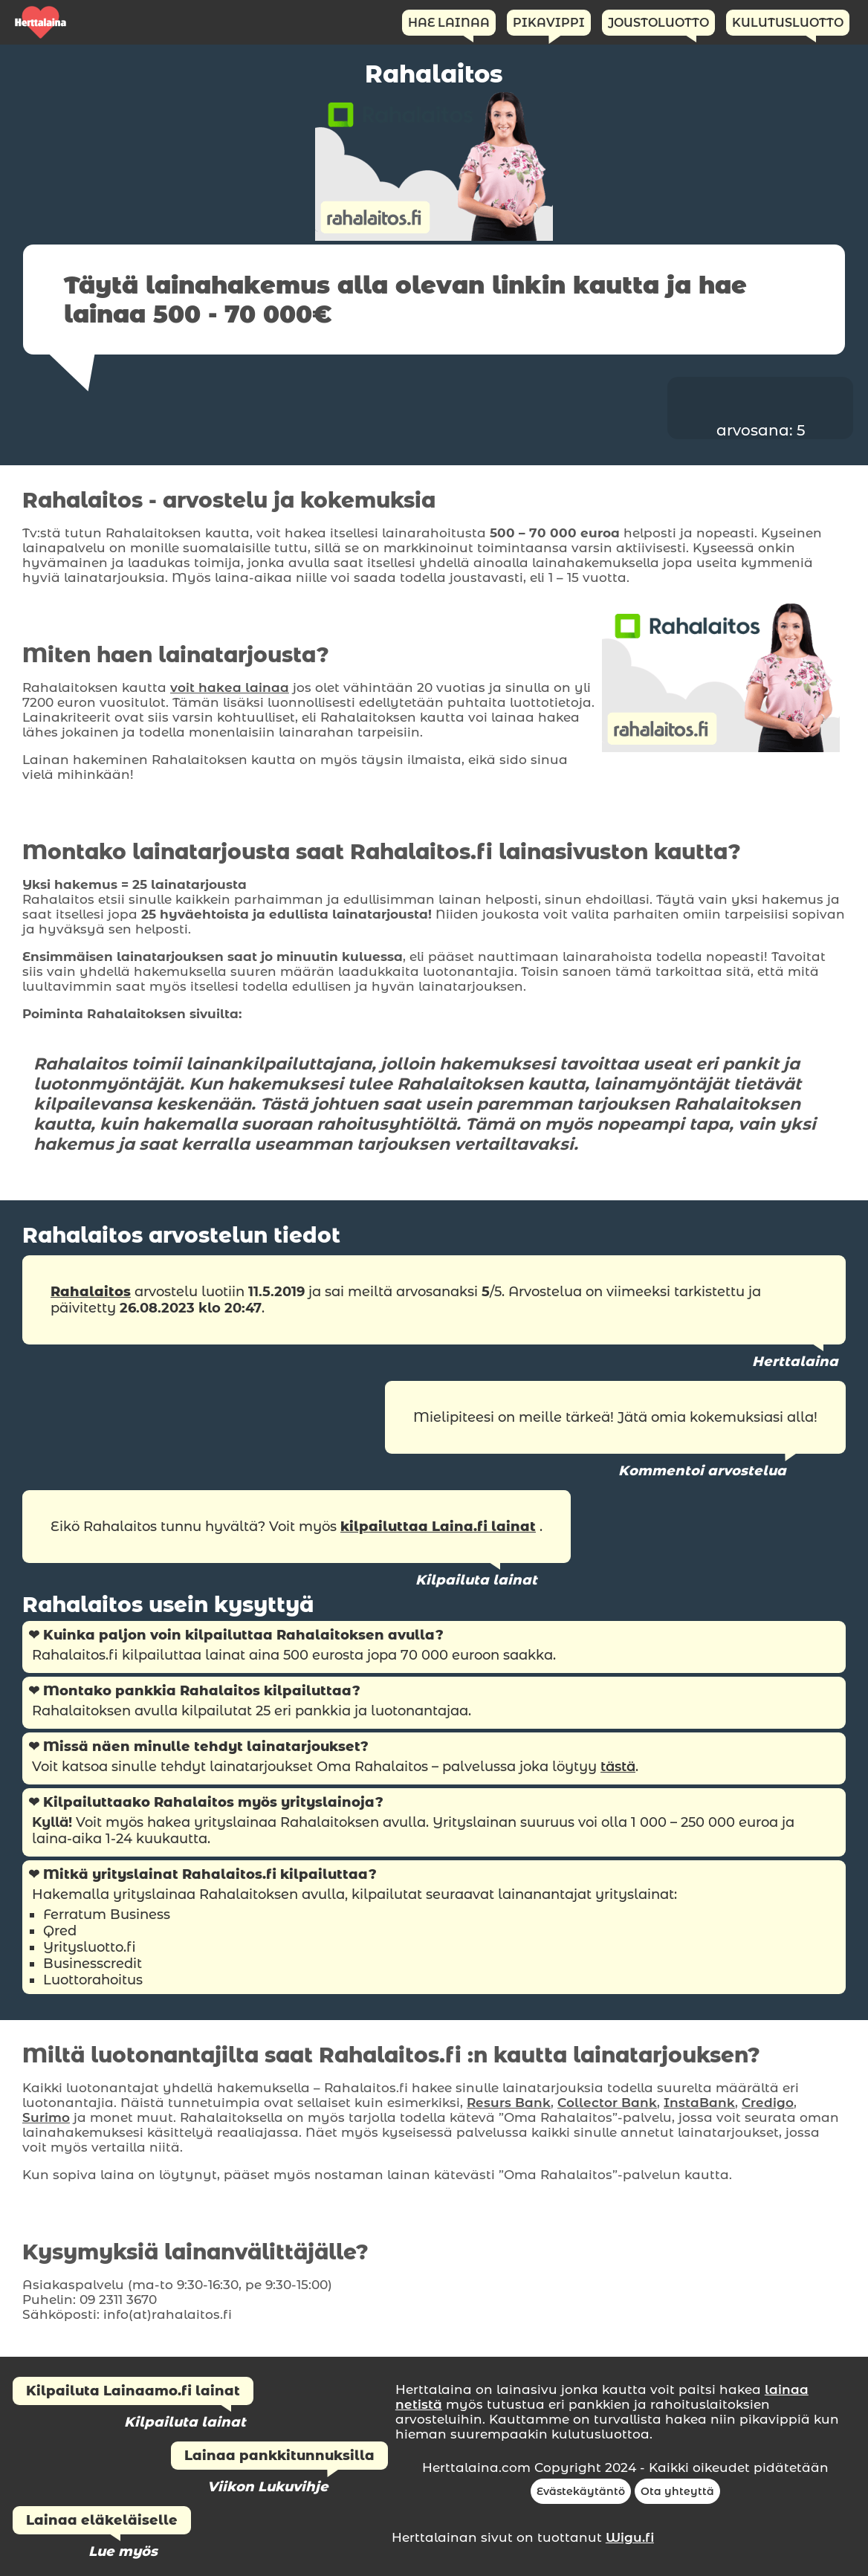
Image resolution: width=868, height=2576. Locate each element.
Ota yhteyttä (677, 2491)
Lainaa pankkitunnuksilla (279, 2455)
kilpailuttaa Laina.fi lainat (438, 1526)
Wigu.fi (630, 2537)
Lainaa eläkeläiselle (102, 2520)
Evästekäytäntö (581, 2491)
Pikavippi (549, 23)
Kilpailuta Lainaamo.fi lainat (133, 2391)
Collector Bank (607, 2102)
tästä (617, 1766)
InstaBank (699, 2102)
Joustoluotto (658, 23)
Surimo (46, 2117)
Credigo (768, 2102)
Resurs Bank (509, 2102)
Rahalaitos (91, 1292)
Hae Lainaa (449, 23)
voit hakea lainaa (229, 687)
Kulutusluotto (787, 23)
